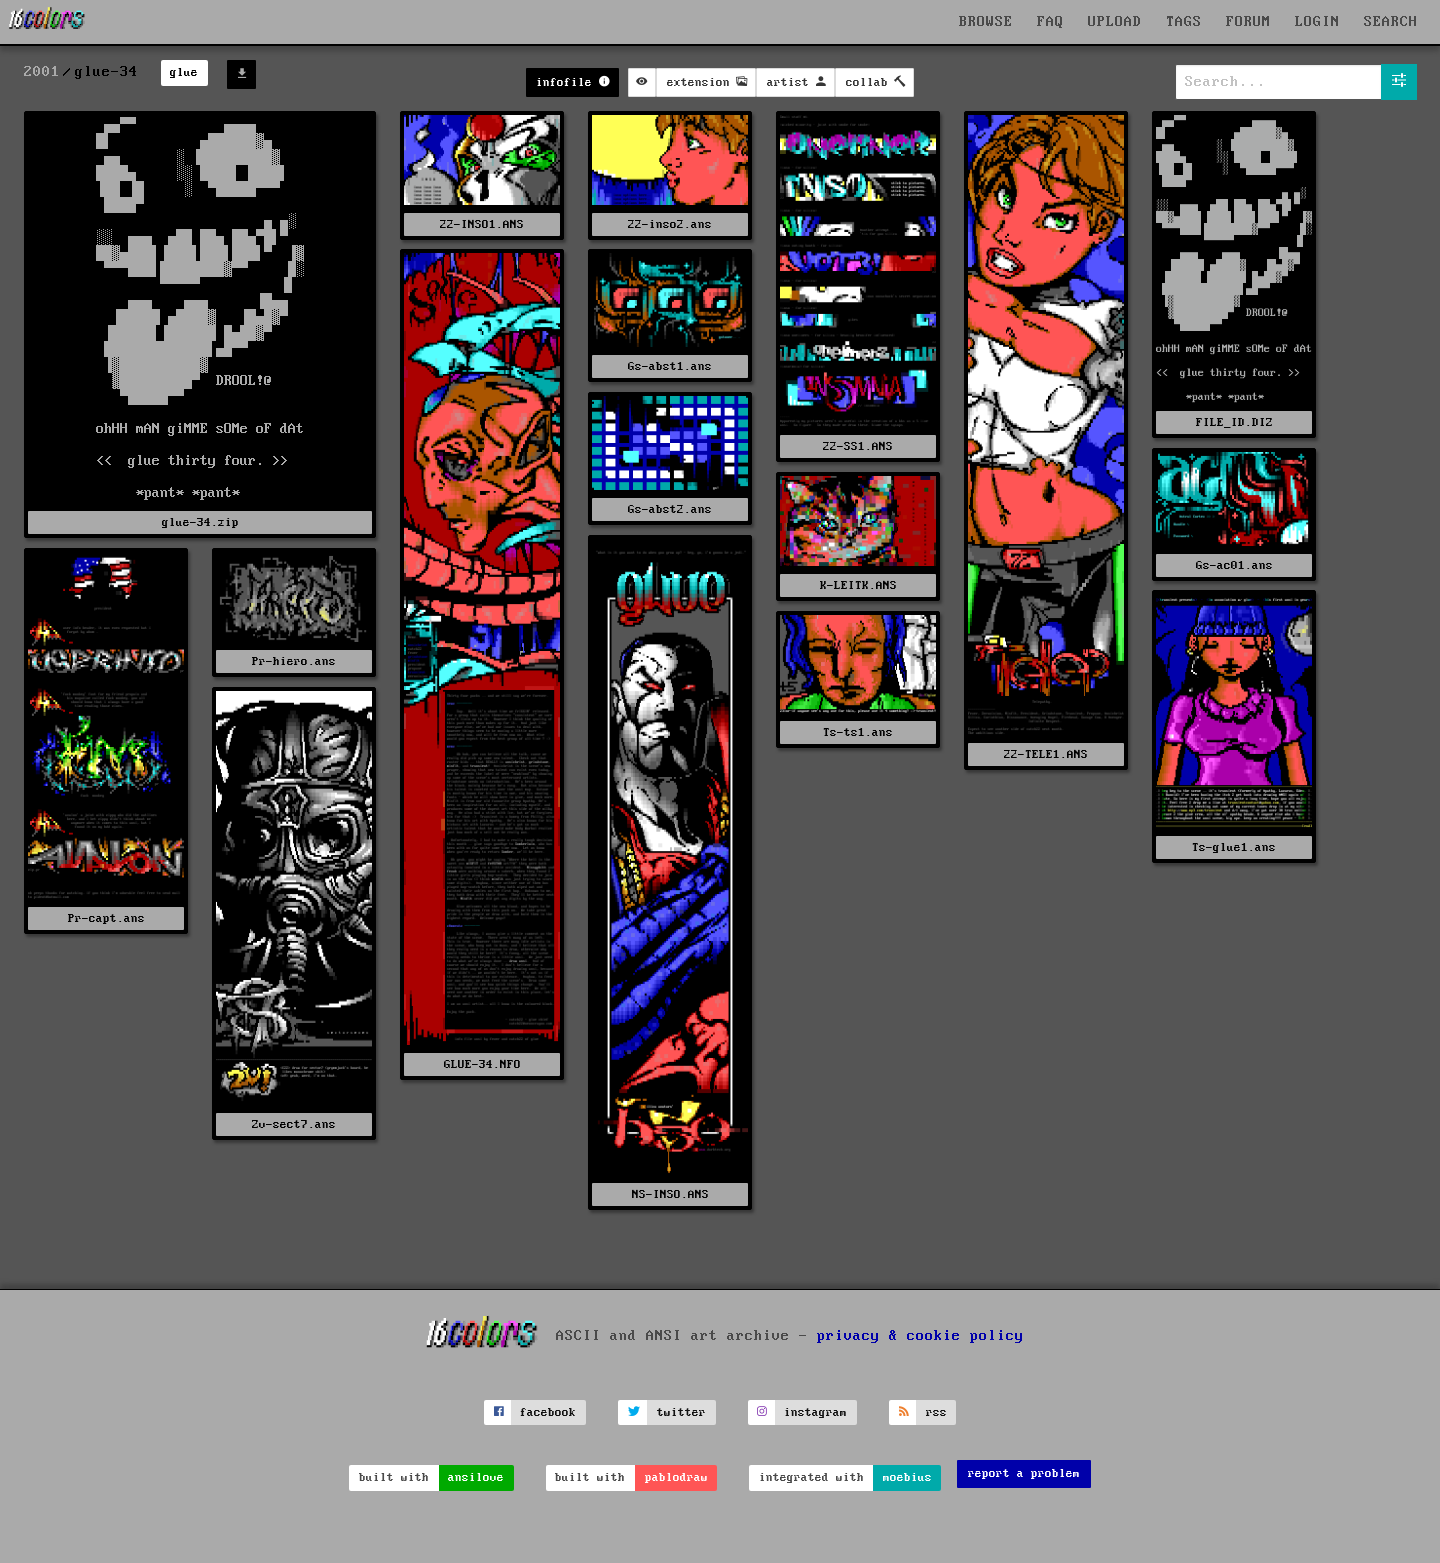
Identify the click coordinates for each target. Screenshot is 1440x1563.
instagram (815, 1412)
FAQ (1050, 22)
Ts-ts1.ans (858, 732)
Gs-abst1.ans (670, 366)
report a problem (1024, 1473)
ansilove (476, 1477)
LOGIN (1317, 22)
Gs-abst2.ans (670, 509)
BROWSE (986, 22)
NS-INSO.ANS (670, 1194)
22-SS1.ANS (858, 446)
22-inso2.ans (670, 224)
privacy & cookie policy (920, 1336)
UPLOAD (1115, 22)
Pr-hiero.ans (294, 661)
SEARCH (1391, 22)
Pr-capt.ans (106, 918)
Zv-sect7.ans (294, 1124)
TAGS (1184, 22)
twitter (681, 1412)
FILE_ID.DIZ (1234, 422)
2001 (42, 72)
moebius (907, 1477)
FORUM (1248, 22)
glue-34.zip (200, 522)
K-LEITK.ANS (858, 585)
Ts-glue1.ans (1234, 847)
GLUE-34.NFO (482, 1064)
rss (936, 1412)
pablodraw (676, 1477)
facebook (548, 1412)
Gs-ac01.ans (1234, 565)
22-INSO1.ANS (482, 224)
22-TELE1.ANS (1046, 754)
